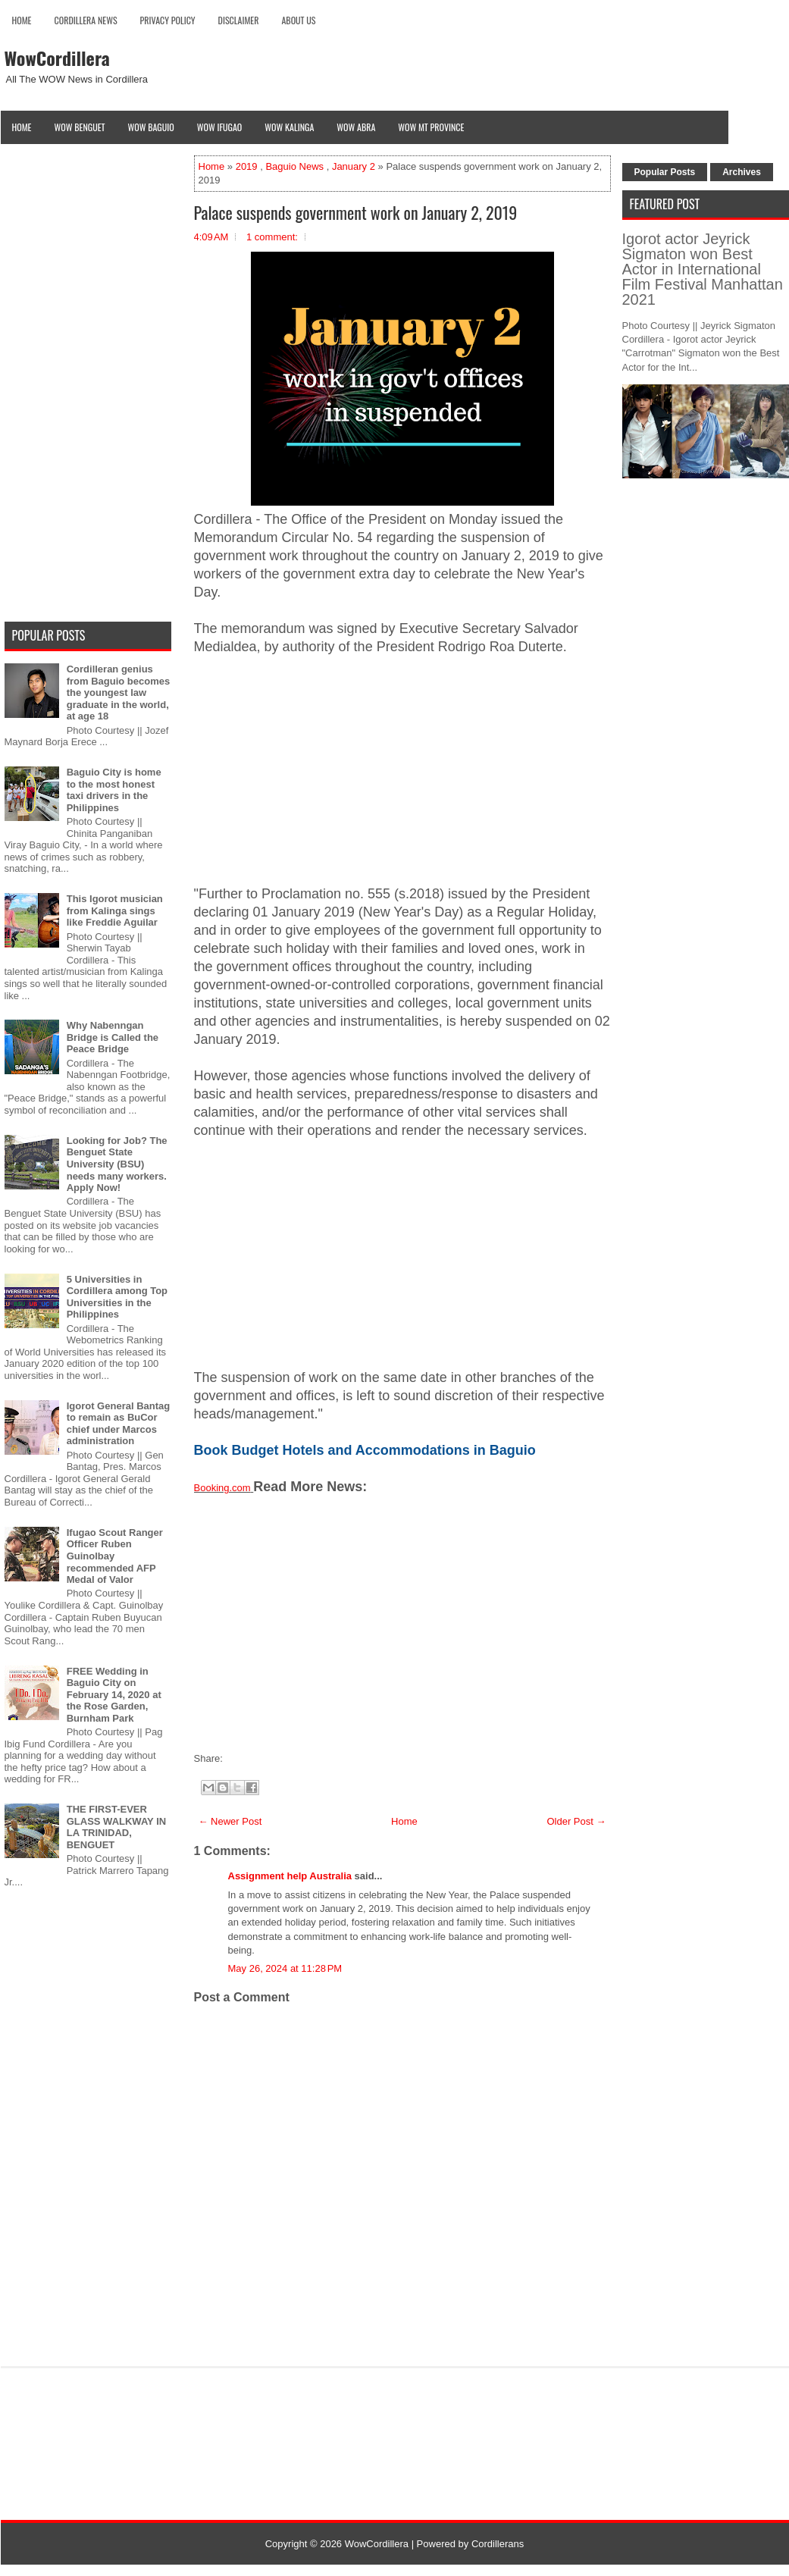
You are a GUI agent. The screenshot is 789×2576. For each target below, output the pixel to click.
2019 (247, 166)
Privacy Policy (168, 20)
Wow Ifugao (220, 127)
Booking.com (222, 1487)
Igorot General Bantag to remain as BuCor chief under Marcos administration (119, 1423)
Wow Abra (356, 127)
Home (22, 20)
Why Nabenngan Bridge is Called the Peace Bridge (112, 1037)
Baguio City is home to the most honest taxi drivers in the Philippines (114, 789)
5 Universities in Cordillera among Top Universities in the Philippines (117, 1297)
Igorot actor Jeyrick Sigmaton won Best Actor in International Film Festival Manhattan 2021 (702, 269)
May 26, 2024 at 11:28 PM (285, 1968)
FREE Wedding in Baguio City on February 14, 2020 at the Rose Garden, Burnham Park (114, 1695)
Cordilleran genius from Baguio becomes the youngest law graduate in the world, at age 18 (119, 692)
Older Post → (576, 1821)
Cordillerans (497, 2543)
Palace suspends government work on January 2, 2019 (356, 212)
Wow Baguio (151, 127)
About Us (298, 20)
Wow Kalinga (289, 127)
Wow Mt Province (431, 127)
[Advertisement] (402, 779)
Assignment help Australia (290, 1876)
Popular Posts (665, 172)
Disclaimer (238, 20)
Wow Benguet (80, 127)
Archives (741, 172)
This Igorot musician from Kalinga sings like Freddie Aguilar (115, 910)
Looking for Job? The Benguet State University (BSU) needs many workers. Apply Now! (117, 1164)
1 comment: (272, 237)
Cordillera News (86, 20)
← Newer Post (230, 1821)
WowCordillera (57, 57)
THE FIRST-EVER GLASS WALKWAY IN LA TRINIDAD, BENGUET (116, 1827)
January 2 (353, 166)
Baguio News (294, 166)
